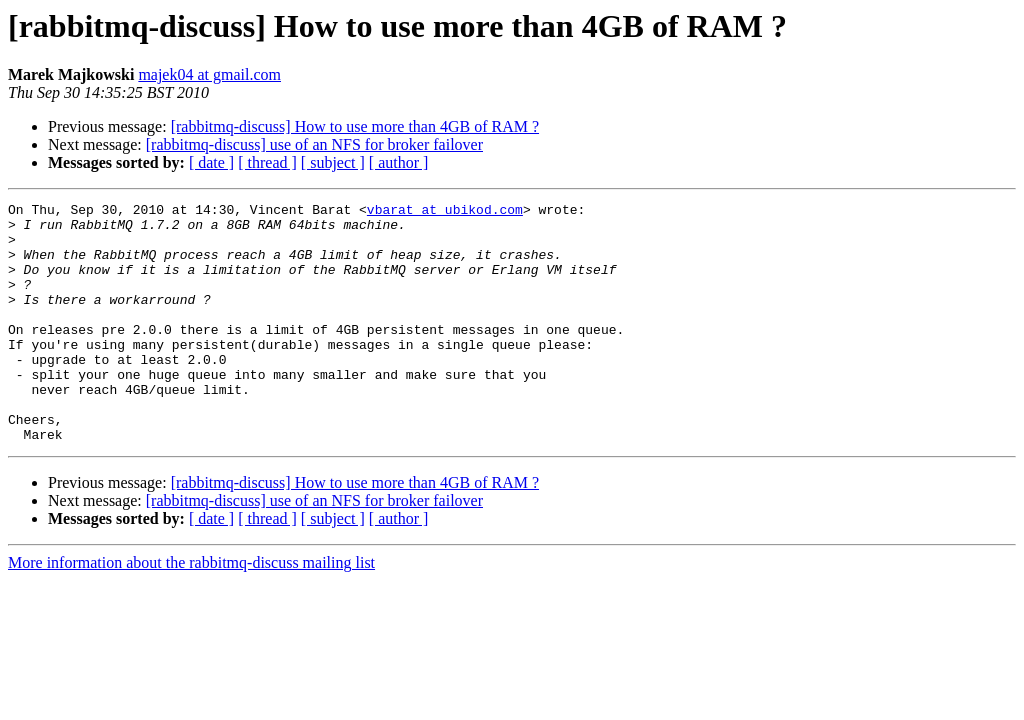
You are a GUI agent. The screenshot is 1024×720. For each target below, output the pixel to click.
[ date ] (211, 162)
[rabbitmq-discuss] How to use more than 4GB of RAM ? (355, 126)
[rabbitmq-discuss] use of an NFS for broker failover (314, 144)
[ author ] (399, 162)
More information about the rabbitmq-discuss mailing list (191, 610)
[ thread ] (267, 162)
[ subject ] (333, 162)
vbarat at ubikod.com (445, 212)
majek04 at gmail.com (209, 74)
